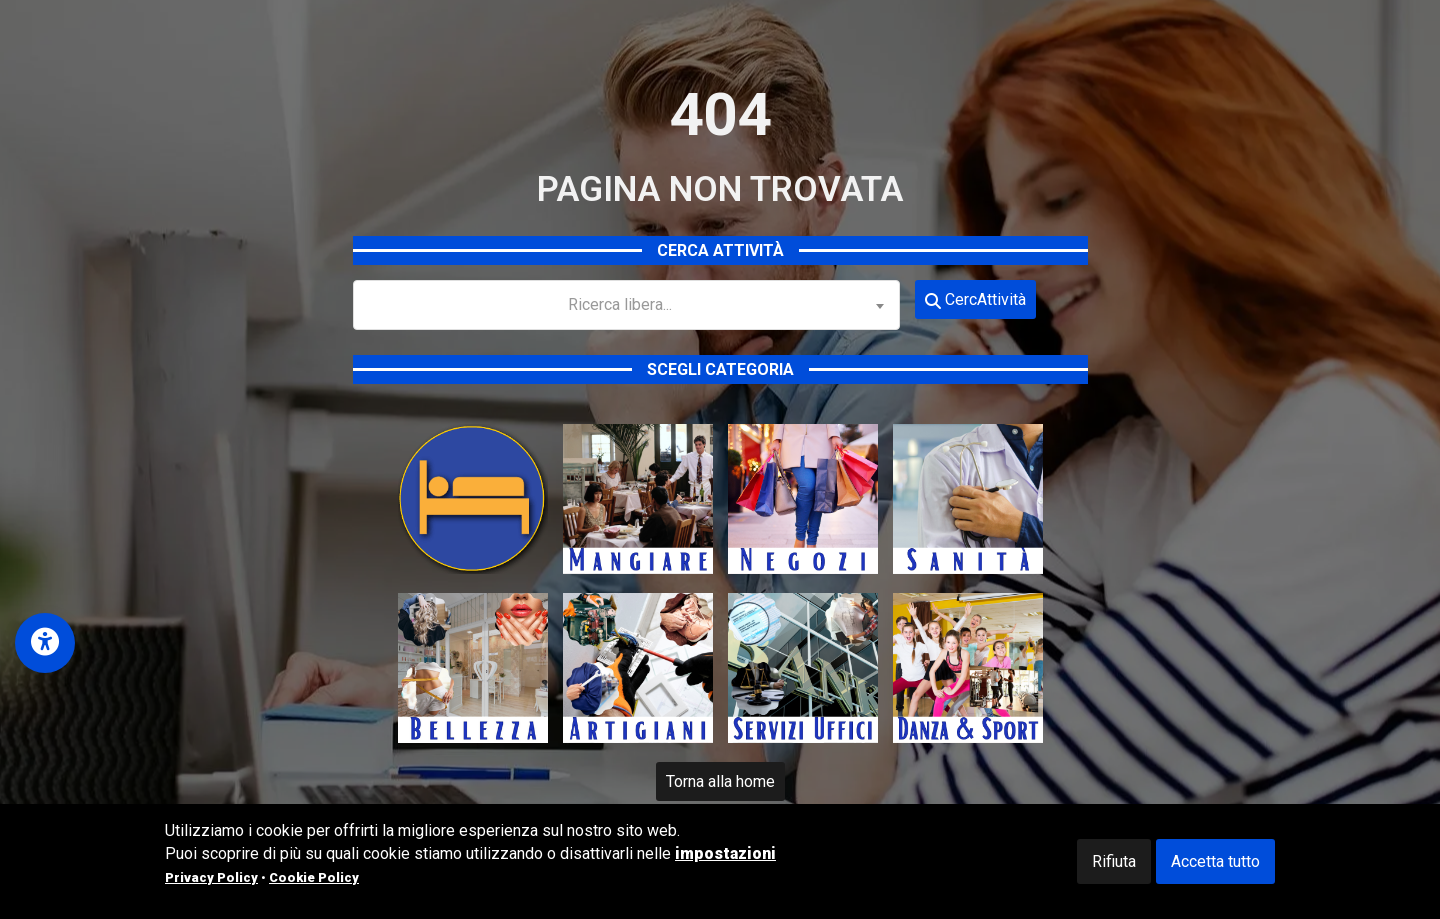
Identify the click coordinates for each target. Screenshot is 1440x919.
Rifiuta (1114, 861)
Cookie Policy (314, 877)
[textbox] (627, 305)
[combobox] (627, 305)
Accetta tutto (1215, 861)
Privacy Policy (211, 877)
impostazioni (725, 853)
